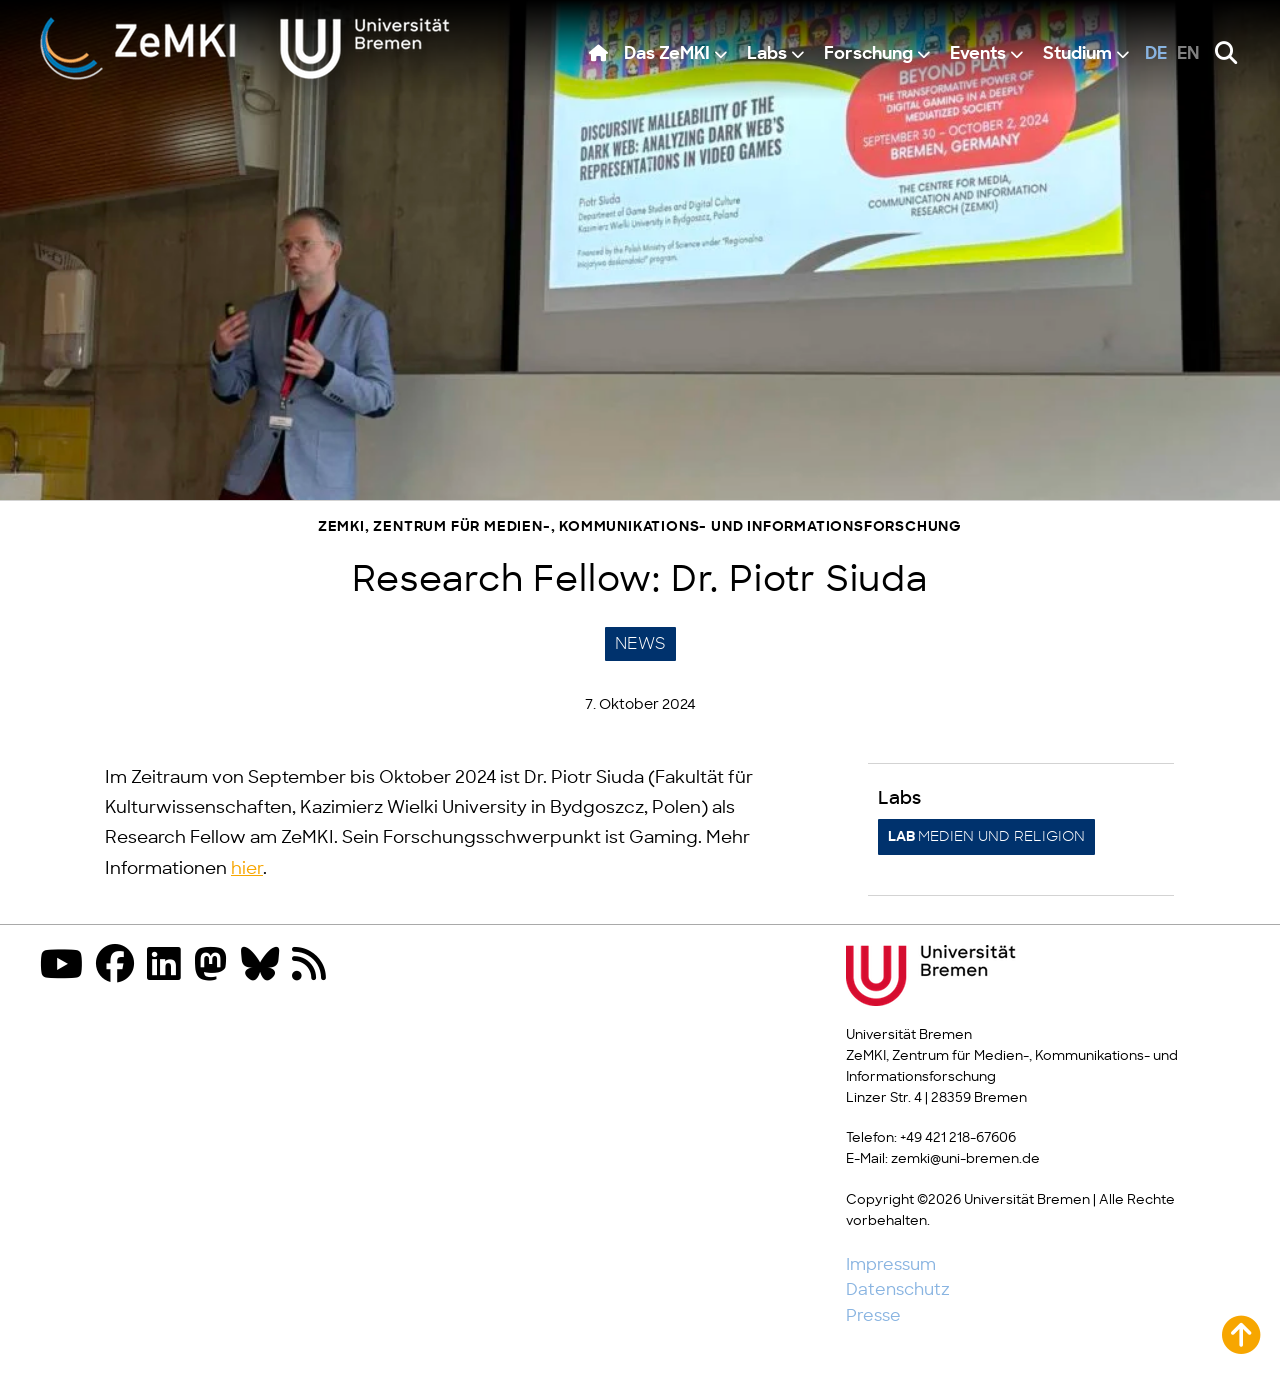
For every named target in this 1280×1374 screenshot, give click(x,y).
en (1188, 54)
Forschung (868, 54)
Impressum (891, 1265)
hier (247, 869)
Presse (873, 1316)
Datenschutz (898, 1290)
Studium (1077, 54)
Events (978, 54)
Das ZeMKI (667, 54)
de (1156, 54)
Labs (767, 54)
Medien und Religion (986, 837)
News (640, 644)
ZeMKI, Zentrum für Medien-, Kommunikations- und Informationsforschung (640, 527)
